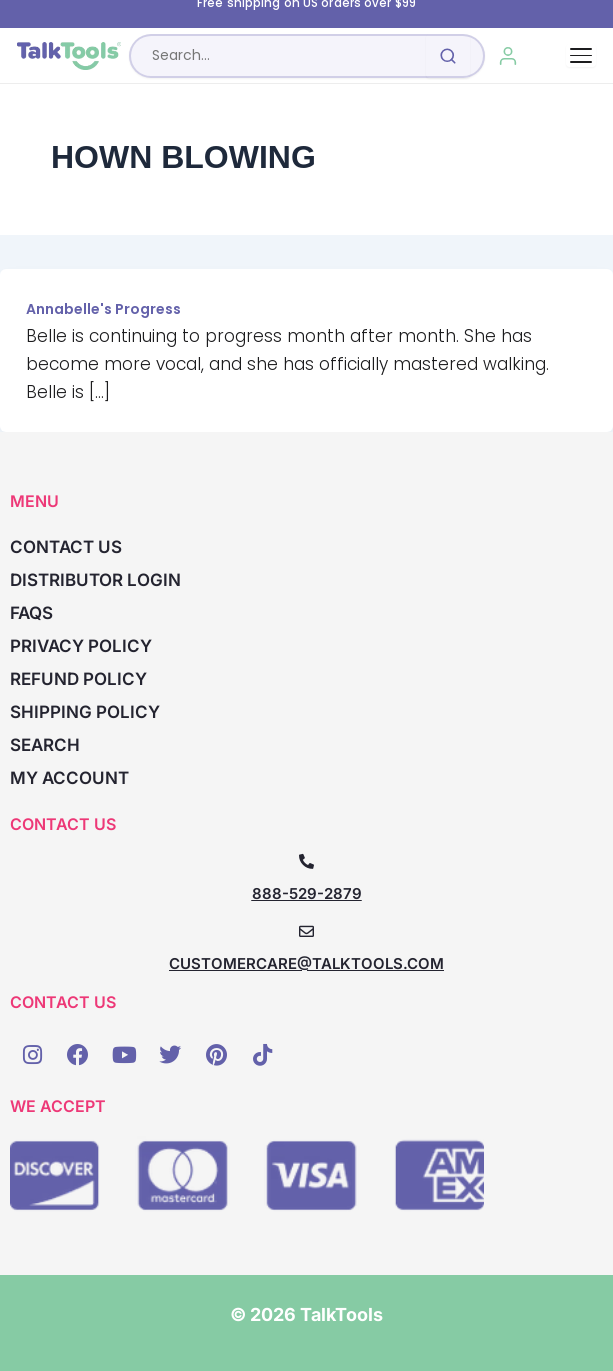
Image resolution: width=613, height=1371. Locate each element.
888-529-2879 (307, 893)
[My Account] (508, 56)
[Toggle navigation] (581, 55)
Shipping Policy (85, 712)
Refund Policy (78, 679)
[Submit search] (448, 56)
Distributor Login (95, 580)
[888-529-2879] (306, 861)
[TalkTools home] (69, 56)
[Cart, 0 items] (553, 56)
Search (45, 745)
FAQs (31, 613)
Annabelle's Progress (103, 309)
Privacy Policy (81, 646)
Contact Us (66, 547)
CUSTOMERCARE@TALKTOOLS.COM (306, 963)
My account (69, 778)
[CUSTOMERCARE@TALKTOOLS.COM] (306, 931)
